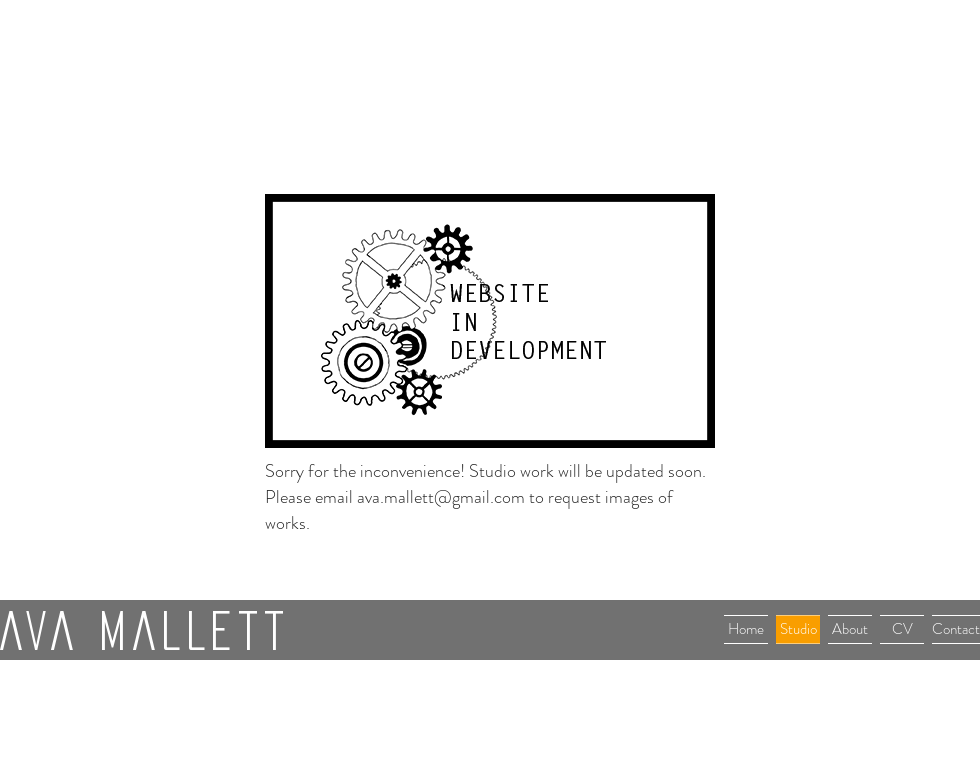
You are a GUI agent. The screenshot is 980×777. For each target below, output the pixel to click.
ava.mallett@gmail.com (441, 497)
